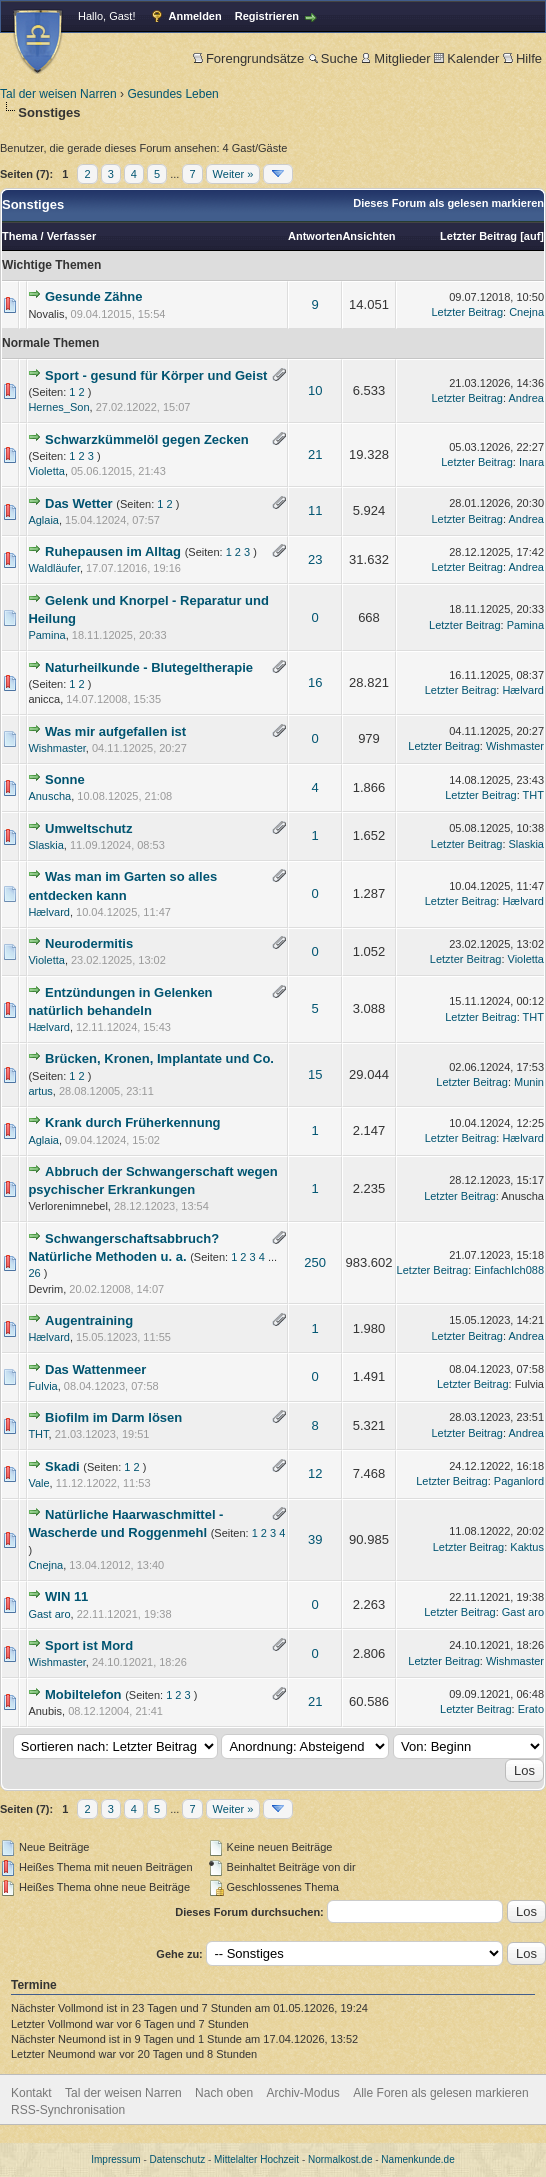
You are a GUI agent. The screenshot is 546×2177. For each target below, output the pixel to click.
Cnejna (526, 312)
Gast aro (49, 1614)
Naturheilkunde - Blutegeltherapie (149, 667)
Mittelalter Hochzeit (256, 2159)
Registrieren (267, 16)
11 (315, 510)
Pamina (46, 635)
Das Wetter (79, 503)
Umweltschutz (88, 828)
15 (315, 1074)
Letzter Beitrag (478, 236)
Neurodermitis (89, 943)
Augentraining (89, 1320)
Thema (19, 236)
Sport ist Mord (89, 1645)
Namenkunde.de (417, 2159)
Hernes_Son (58, 407)
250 (315, 1262)
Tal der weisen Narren (58, 94)
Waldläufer (54, 568)
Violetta (46, 471)
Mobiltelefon (83, 1694)
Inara (531, 462)
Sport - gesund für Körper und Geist (156, 375)
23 (315, 559)
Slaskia (45, 845)
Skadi (62, 1466)
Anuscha (49, 796)
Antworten (315, 236)
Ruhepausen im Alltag (113, 551)
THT (533, 795)
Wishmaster (56, 748)
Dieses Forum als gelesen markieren (448, 203)
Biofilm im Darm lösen (113, 1417)
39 (315, 1539)
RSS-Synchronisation (68, 2110)
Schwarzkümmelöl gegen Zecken (147, 439)
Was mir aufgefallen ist (115, 731)
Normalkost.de (340, 2159)
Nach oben (224, 2093)
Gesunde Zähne (94, 296)
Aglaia (43, 520)
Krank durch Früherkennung (133, 1122)
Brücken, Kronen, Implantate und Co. (159, 1058)
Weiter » (233, 174)
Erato (531, 1709)
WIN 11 (66, 1596)
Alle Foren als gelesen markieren (440, 2093)
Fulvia (42, 1386)
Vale (38, 1483)
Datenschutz (178, 2159)
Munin (529, 1082)
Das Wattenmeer (95, 1369)
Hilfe (522, 58)
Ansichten (368, 236)
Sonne (65, 779)
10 (315, 390)
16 (315, 682)
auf (532, 236)
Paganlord (519, 1481)
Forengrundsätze (248, 58)
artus (40, 1091)
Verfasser (72, 236)
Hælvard (523, 690)
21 (315, 454)
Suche (333, 58)
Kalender (466, 58)
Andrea (526, 398)
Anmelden (195, 16)
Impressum (115, 2159)
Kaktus (527, 1547)
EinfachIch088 (509, 1270)
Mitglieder (395, 58)
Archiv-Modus (303, 2093)
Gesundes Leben (172, 94)
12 (315, 1473)
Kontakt (31, 2093)
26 (34, 1273)
